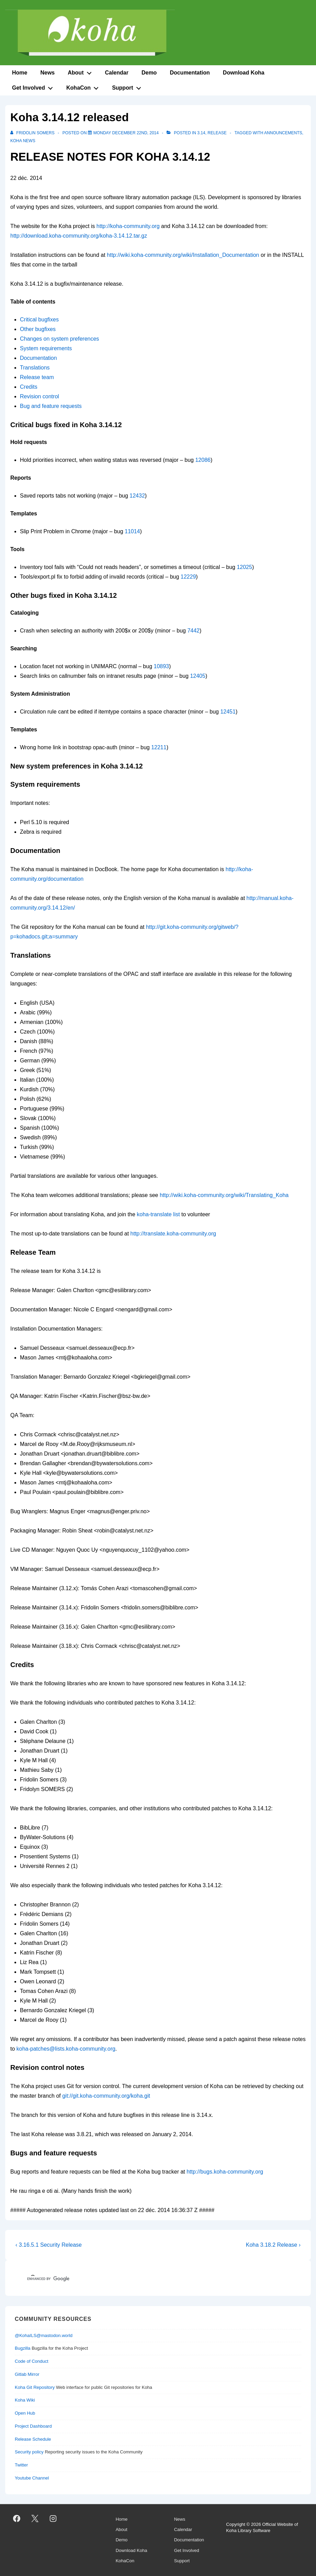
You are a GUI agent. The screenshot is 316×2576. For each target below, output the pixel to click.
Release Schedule (33, 2439)
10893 (161, 666)
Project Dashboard (33, 2426)
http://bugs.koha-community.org (225, 2172)
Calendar (116, 73)
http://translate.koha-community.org (173, 1233)
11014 (132, 531)
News (47, 73)
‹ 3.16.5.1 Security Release (48, 2245)
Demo (149, 73)
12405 (197, 676)
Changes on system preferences (59, 339)
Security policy (29, 2451)
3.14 (201, 132)
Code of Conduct (31, 2361)
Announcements (283, 132)
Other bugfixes (38, 329)
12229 (188, 577)
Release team (37, 377)
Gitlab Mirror (27, 2374)
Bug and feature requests (51, 406)
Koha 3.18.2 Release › (273, 2245)
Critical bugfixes (39, 319)
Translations (35, 368)
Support (128, 86)
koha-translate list (158, 1214)
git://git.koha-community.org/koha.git (106, 2096)
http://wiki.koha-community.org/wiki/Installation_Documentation (183, 255)
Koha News (22, 140)
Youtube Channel (32, 2478)
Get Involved (34, 86)
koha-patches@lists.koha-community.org (65, 2049)
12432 (137, 496)
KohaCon (84, 86)
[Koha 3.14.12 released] (126, 132)
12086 (203, 460)
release (216, 132)
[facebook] (16, 2518)
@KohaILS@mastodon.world (43, 2335)
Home (19, 73)
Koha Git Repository (35, 2387)
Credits (28, 387)
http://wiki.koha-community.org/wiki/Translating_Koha (224, 1195)
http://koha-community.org (128, 226)
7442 (193, 631)
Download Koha (243, 73)
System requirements (46, 348)
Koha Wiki (25, 2400)
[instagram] (53, 2518)
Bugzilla (23, 2348)
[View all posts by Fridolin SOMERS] (33, 132)
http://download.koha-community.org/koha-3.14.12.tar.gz (78, 236)
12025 (244, 567)
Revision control (39, 396)
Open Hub (25, 2413)
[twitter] (35, 2518)
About (81, 71)
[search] (128, 2278)
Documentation (190, 73)
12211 (159, 747)
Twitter (21, 2464)
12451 (228, 712)
